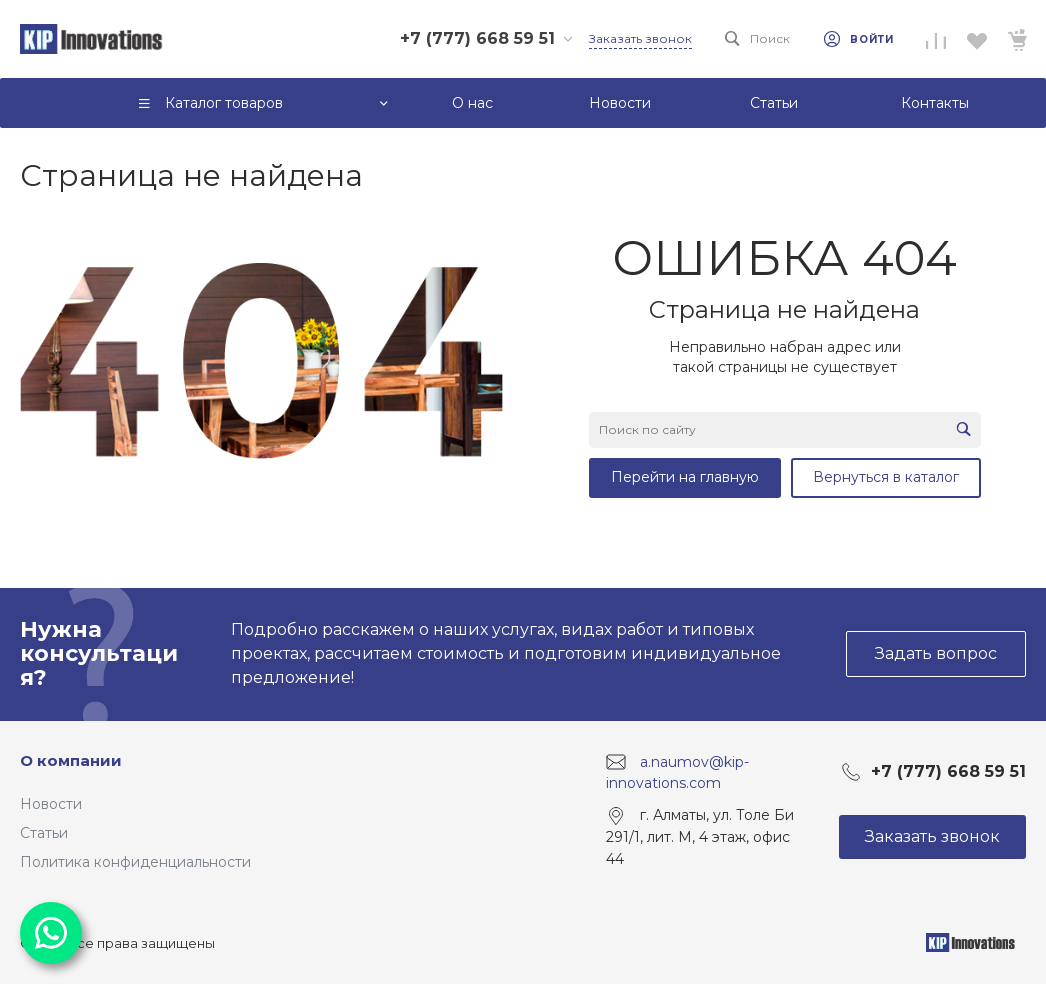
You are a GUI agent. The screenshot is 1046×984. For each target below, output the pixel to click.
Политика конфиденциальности (135, 862)
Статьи (44, 833)
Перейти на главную (685, 477)
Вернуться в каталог (886, 477)
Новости (51, 804)
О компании (71, 760)
